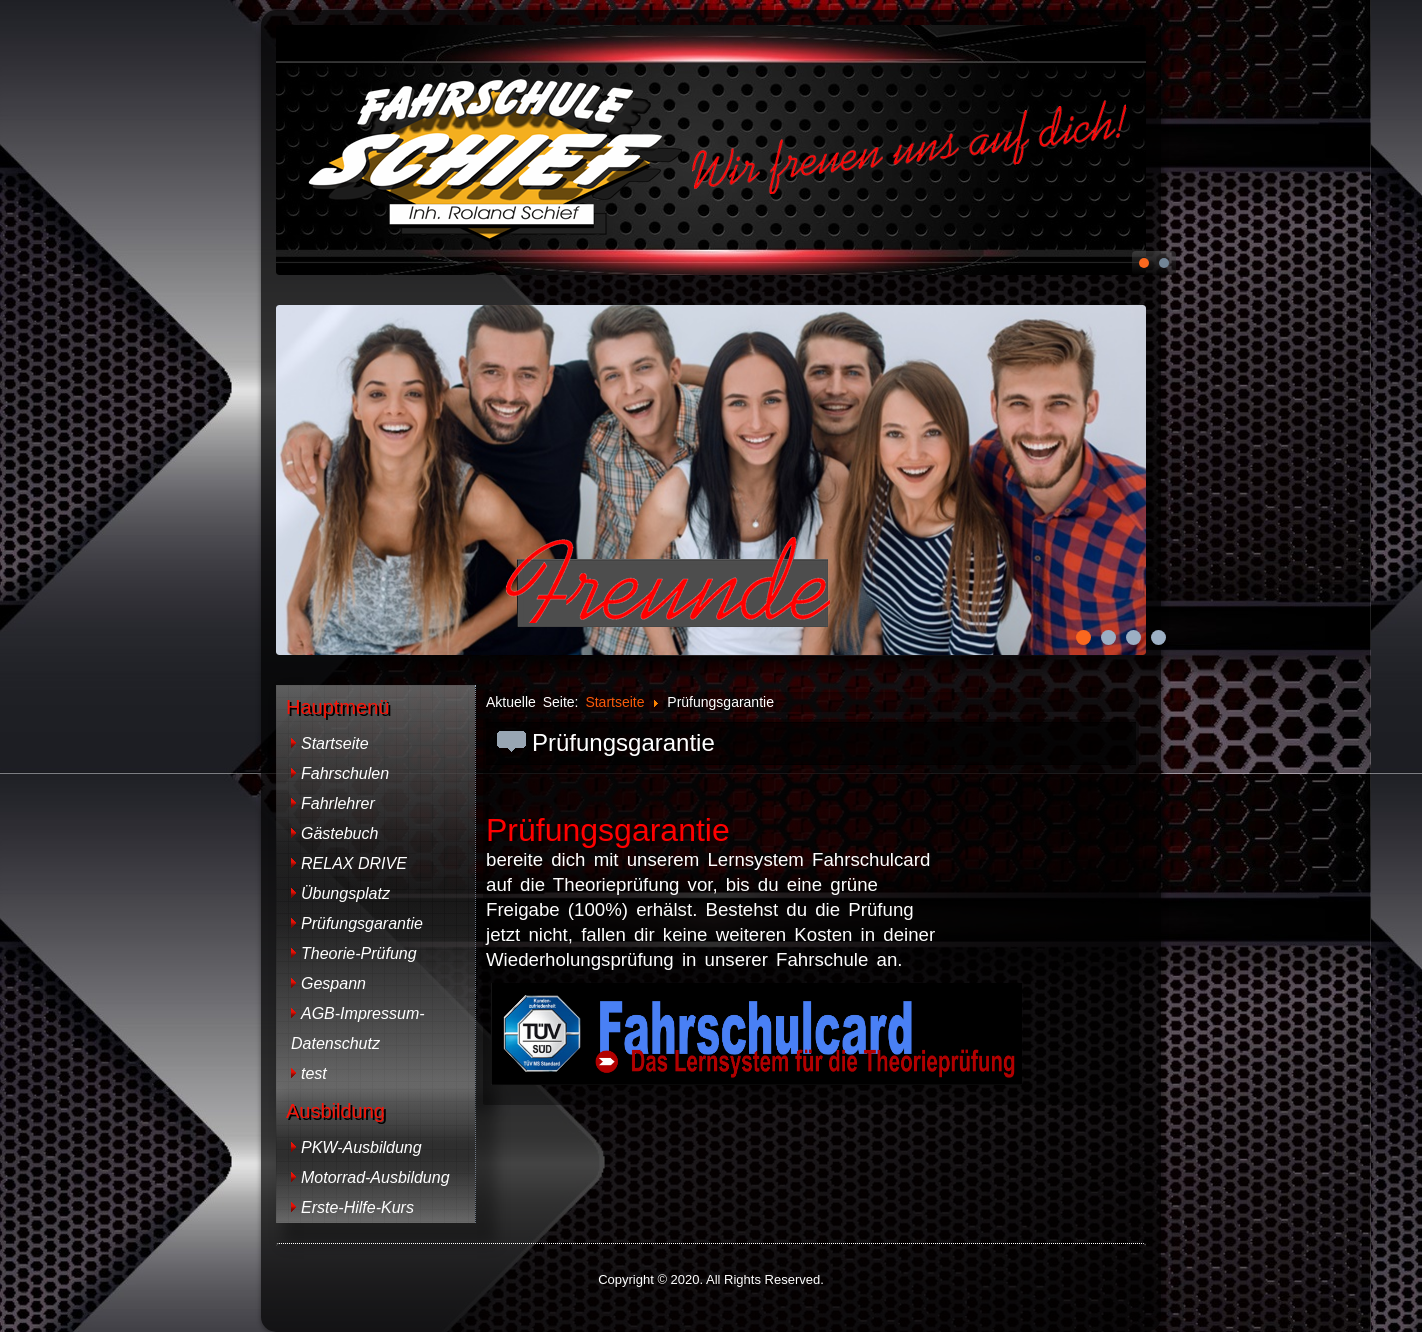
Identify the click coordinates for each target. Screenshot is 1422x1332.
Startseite (335, 743)
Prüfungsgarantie (362, 923)
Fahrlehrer (338, 803)
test (314, 1073)
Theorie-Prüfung (359, 953)
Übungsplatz (345, 893)
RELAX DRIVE (354, 863)
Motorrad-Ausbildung (375, 1177)
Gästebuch (339, 833)
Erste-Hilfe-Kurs (357, 1207)
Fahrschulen (345, 773)
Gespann (333, 983)
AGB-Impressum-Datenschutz (358, 1028)
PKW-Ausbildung (361, 1147)
